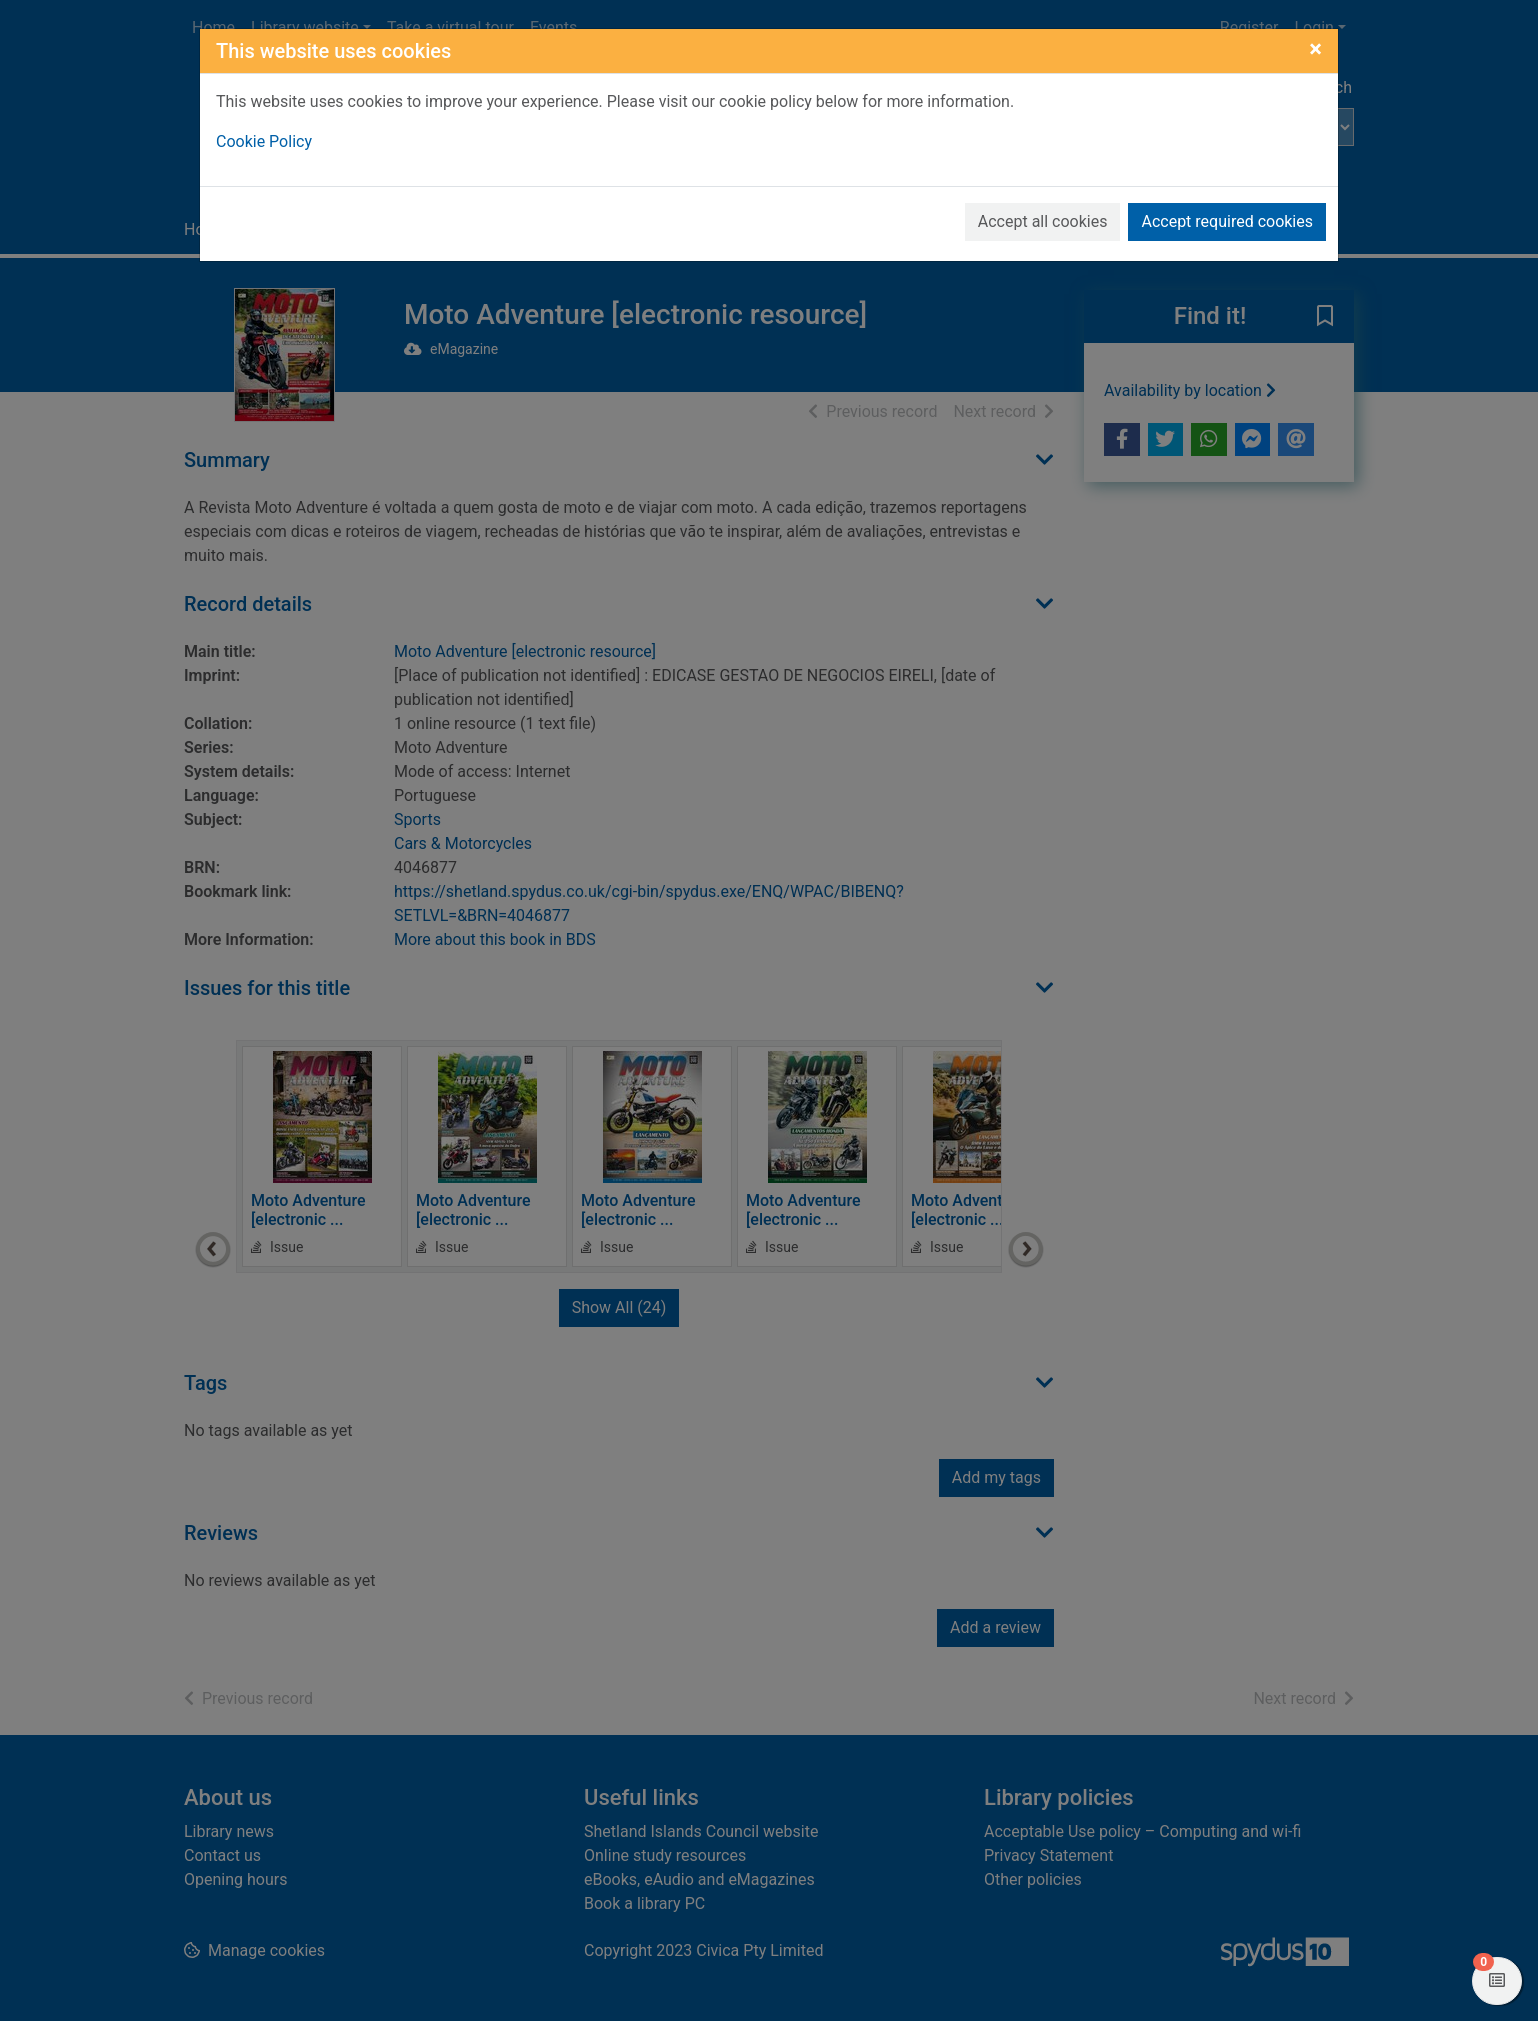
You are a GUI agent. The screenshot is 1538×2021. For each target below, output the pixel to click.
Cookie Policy (264, 141)
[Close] (1315, 49)
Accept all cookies (1043, 221)
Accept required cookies (1227, 221)
